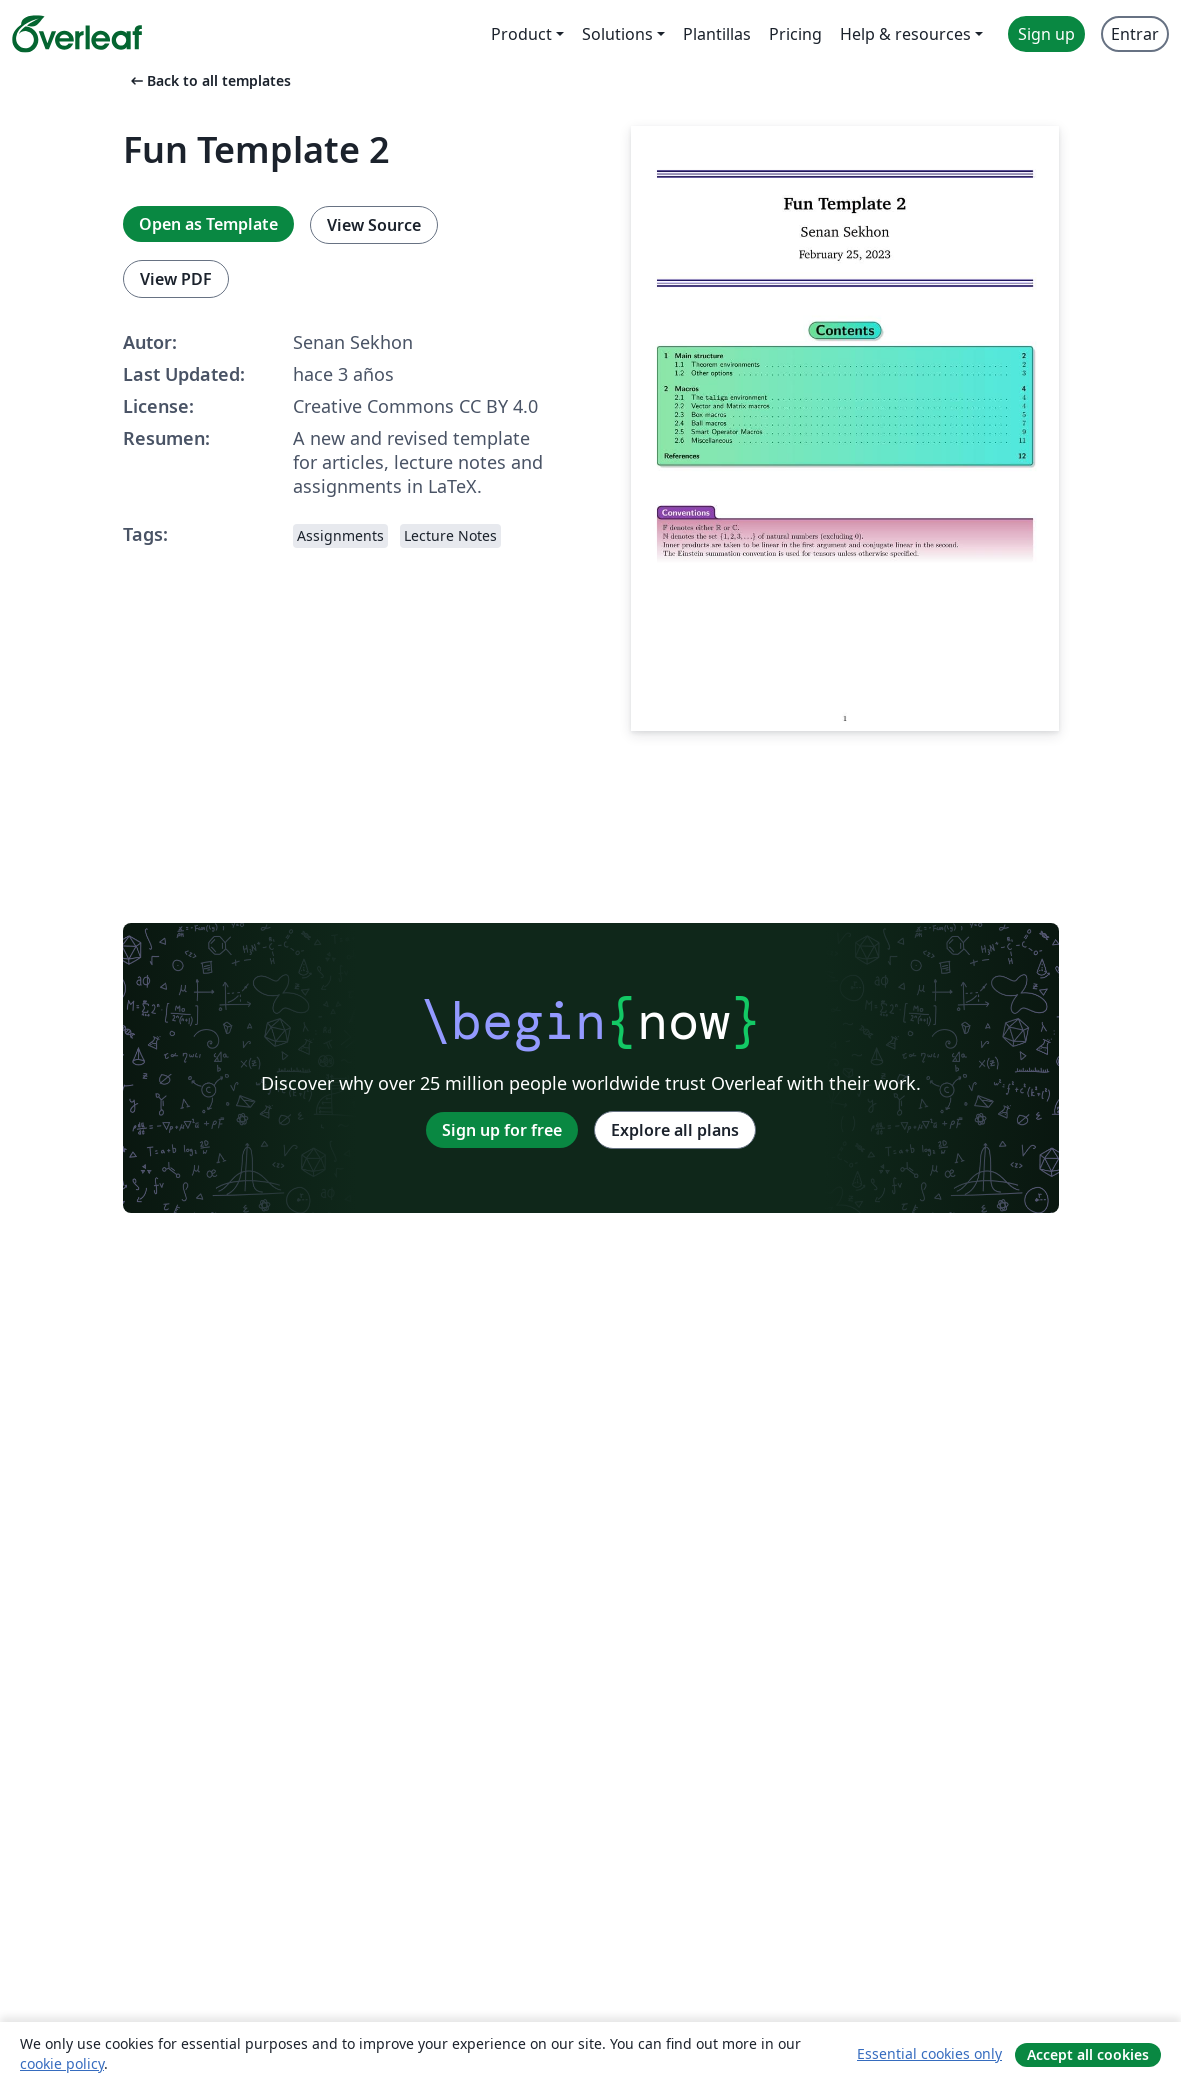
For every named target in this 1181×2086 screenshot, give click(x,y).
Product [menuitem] (521, 34)
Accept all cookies (1088, 2054)
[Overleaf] (77, 34)
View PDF (176, 279)
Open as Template (208, 224)
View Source (374, 225)
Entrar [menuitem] (1135, 34)
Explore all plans (675, 1130)
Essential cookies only (929, 2053)
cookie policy (62, 2063)
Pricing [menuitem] (795, 34)
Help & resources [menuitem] (905, 34)
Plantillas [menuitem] (717, 34)
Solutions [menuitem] (617, 34)
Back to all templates (209, 80)
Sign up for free (502, 1130)
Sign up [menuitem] (1046, 34)
